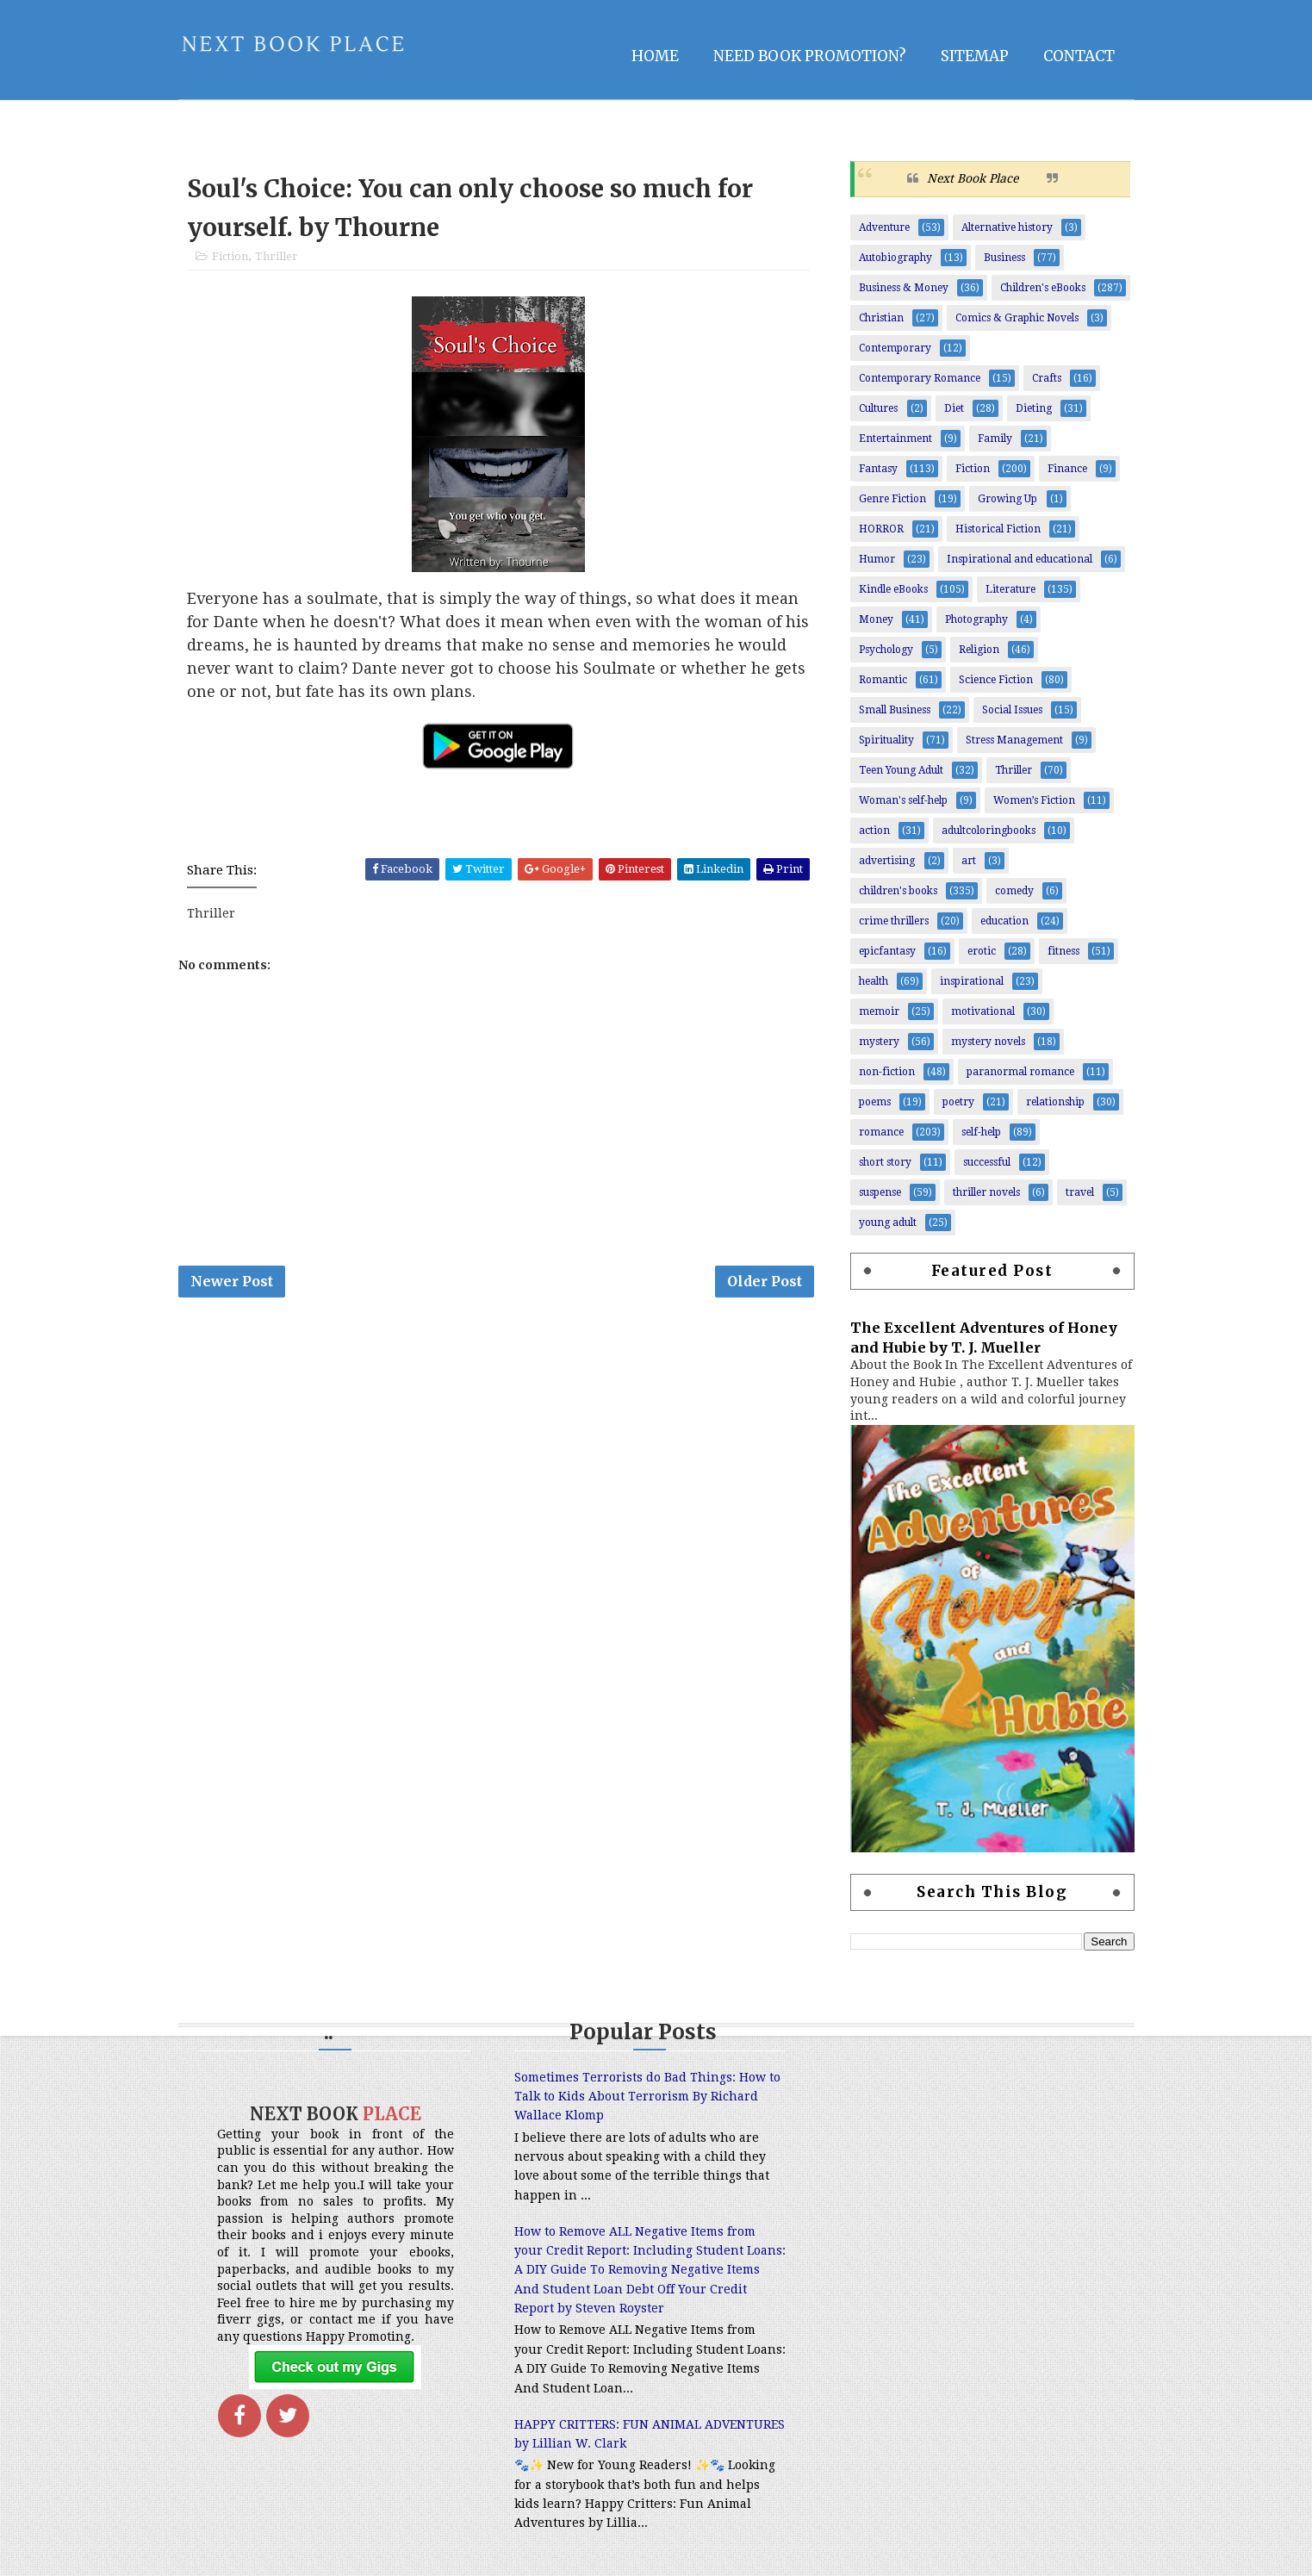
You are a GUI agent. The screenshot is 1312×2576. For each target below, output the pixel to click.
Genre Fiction (892, 499)
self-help (981, 1132)
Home (655, 56)
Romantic (883, 680)
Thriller (276, 256)
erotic (981, 951)
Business (1004, 258)
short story (885, 1162)
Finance (1067, 469)
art (968, 861)
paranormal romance (1020, 1072)
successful (986, 1162)
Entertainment (895, 438)
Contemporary (895, 348)
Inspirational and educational (1019, 559)
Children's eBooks (1042, 288)
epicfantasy (887, 951)
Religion (979, 650)
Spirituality (886, 740)
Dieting (1034, 408)
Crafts (1046, 378)
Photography (976, 619)
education (1004, 921)
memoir (879, 1011)
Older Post (764, 1281)
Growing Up (1007, 499)
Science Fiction (996, 680)
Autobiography (895, 258)
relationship (1055, 1102)
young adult (888, 1222)
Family (995, 438)
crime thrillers (894, 921)
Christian (881, 318)
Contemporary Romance (919, 378)
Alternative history (1007, 227)
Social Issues (1012, 710)
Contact (1079, 56)
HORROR (881, 529)
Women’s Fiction (1034, 800)
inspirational (972, 981)
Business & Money (903, 288)
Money (876, 619)
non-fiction (887, 1072)
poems (875, 1102)
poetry (958, 1102)
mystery (879, 1042)
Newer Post (231, 1281)
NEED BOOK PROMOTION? (809, 56)
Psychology (886, 650)
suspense (880, 1192)
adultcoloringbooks (988, 830)
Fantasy (878, 469)
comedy (1014, 891)
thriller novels (986, 1192)
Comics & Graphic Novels (1017, 318)
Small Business (894, 710)
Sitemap (975, 56)
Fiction (230, 256)
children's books (898, 891)
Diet (954, 408)
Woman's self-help (903, 800)
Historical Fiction (998, 529)
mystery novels (988, 1042)
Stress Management (1014, 740)
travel (1080, 1192)
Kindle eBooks (893, 589)
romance (881, 1132)
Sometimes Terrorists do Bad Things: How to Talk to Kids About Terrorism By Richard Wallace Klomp (647, 2096)
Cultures (878, 408)
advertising (887, 861)
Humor (877, 559)
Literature (1010, 589)
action (874, 830)
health (873, 981)
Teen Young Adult (901, 770)
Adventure (884, 227)
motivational (983, 1011)
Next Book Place (972, 178)
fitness (1063, 951)
